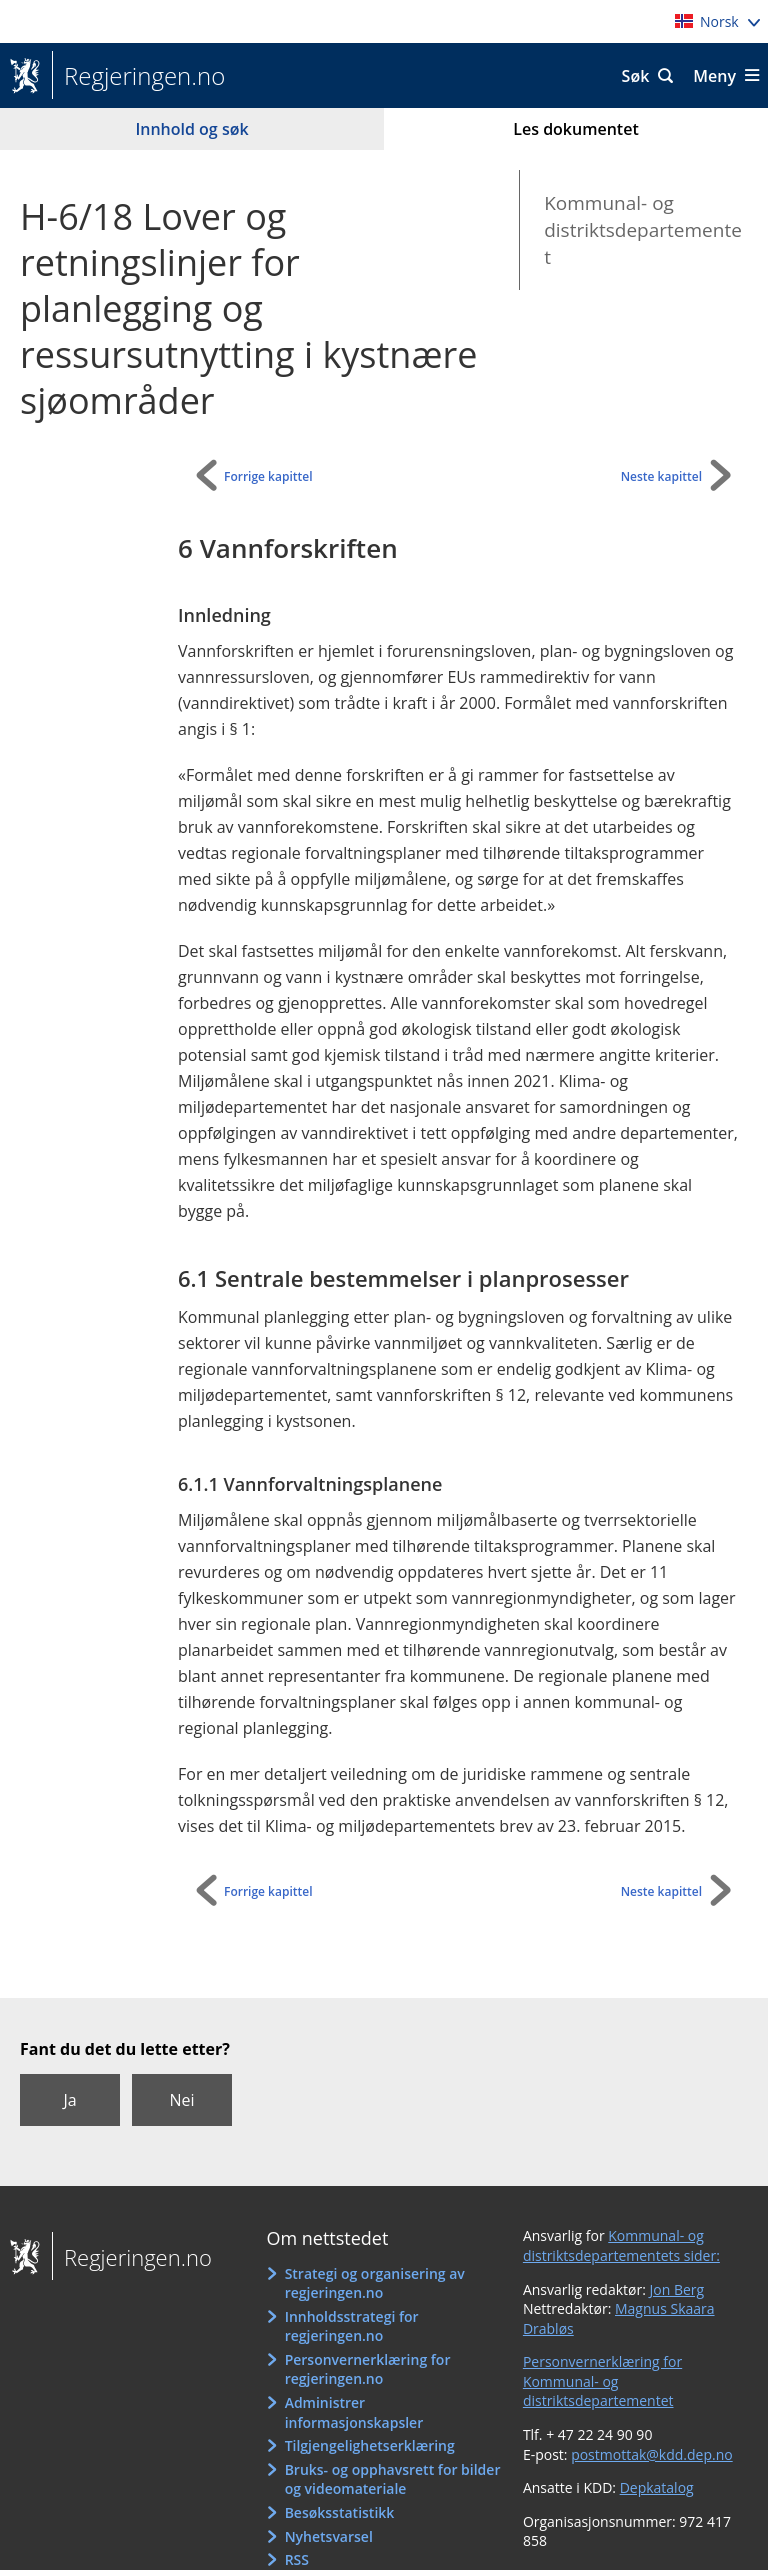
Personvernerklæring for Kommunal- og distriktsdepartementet (602, 2381)
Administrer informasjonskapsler (354, 2412)
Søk (636, 76)
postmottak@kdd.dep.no (652, 2454)
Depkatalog (657, 2487)
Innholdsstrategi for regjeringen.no (352, 2326)
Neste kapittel (661, 476)
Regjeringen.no (138, 76)
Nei (181, 2100)
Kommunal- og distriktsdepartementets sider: (621, 2245)
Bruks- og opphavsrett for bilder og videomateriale (393, 2479)
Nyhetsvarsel (329, 2536)
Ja (69, 2100)
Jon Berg (677, 2289)
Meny (714, 76)
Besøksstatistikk (340, 2512)
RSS (297, 2559)
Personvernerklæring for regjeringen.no (368, 2369)
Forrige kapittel (268, 476)
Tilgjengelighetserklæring (370, 2445)
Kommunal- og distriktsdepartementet (643, 229)
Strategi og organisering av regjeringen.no (375, 2283)
